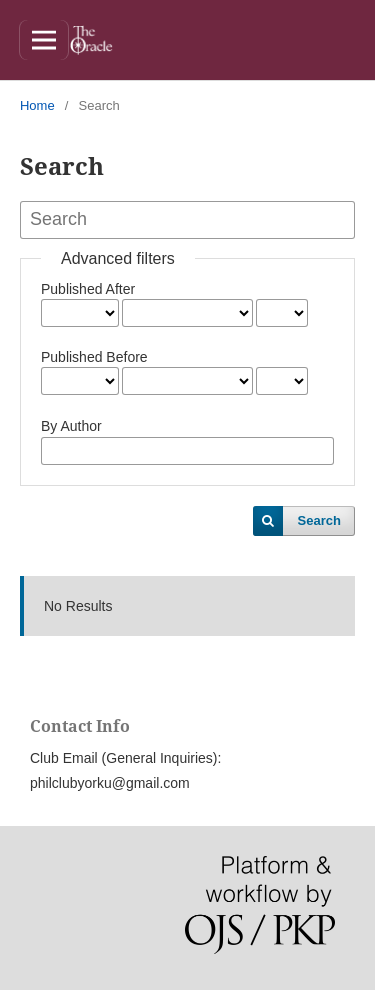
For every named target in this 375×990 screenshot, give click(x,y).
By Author (71, 426)
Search (319, 520)
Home (37, 105)
